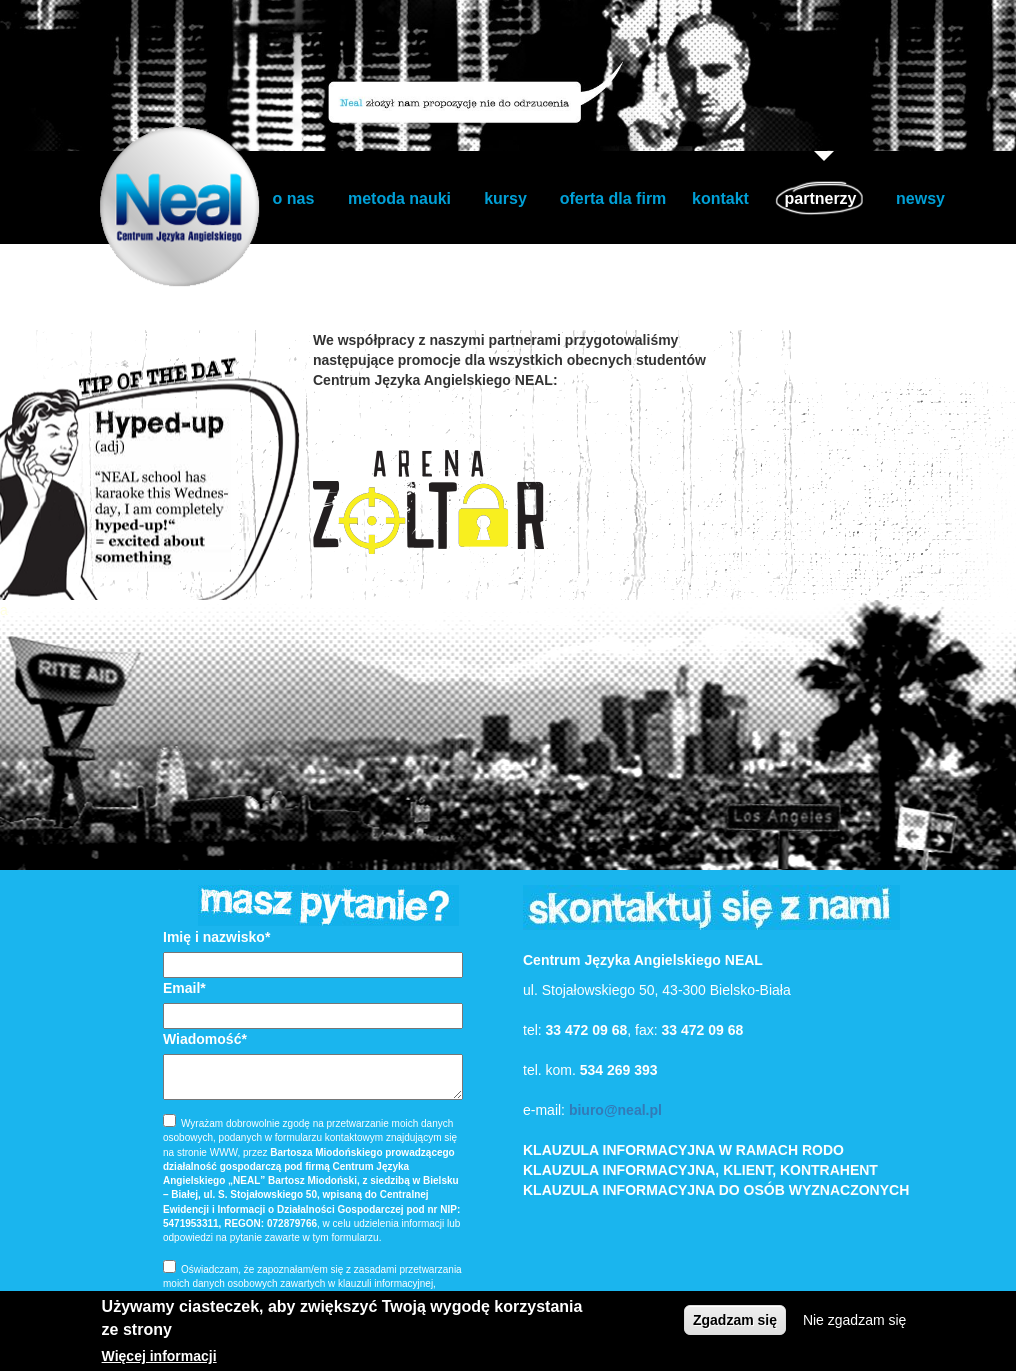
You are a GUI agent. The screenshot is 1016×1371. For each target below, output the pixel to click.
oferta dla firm (613, 198)
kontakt (720, 198)
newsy (920, 198)
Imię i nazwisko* (216, 937)
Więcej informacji (159, 1356)
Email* (184, 988)
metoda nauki (399, 198)
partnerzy (820, 198)
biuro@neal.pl (615, 1110)
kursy (505, 198)
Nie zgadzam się (855, 1320)
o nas (294, 198)
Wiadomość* (205, 1039)
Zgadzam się (735, 1320)
